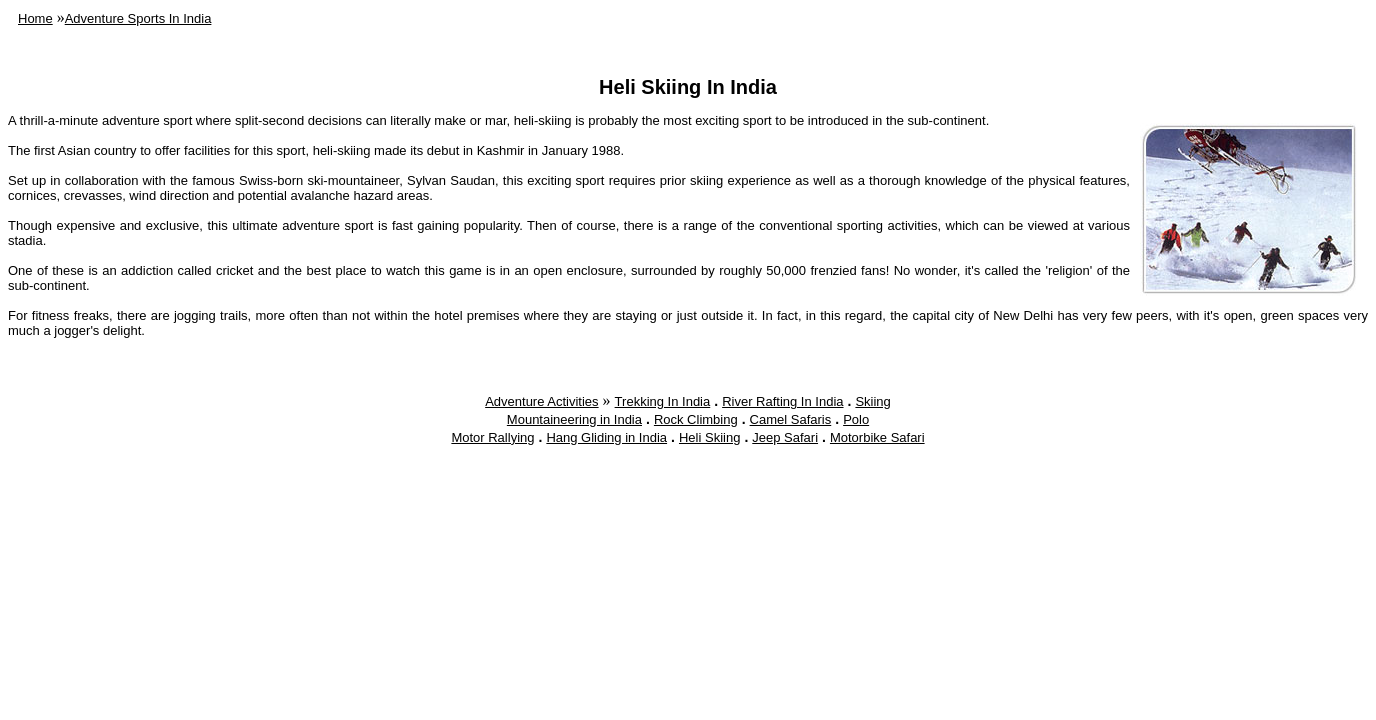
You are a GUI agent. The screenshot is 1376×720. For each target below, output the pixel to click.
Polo (856, 419)
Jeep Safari (785, 437)
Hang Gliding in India (606, 437)
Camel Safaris (791, 419)
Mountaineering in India (574, 419)
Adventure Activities (541, 401)
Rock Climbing (696, 419)
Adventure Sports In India (138, 18)
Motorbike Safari (877, 437)
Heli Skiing (709, 437)
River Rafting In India (782, 401)
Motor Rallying (492, 437)
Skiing (872, 401)
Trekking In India (663, 401)
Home (35, 18)
